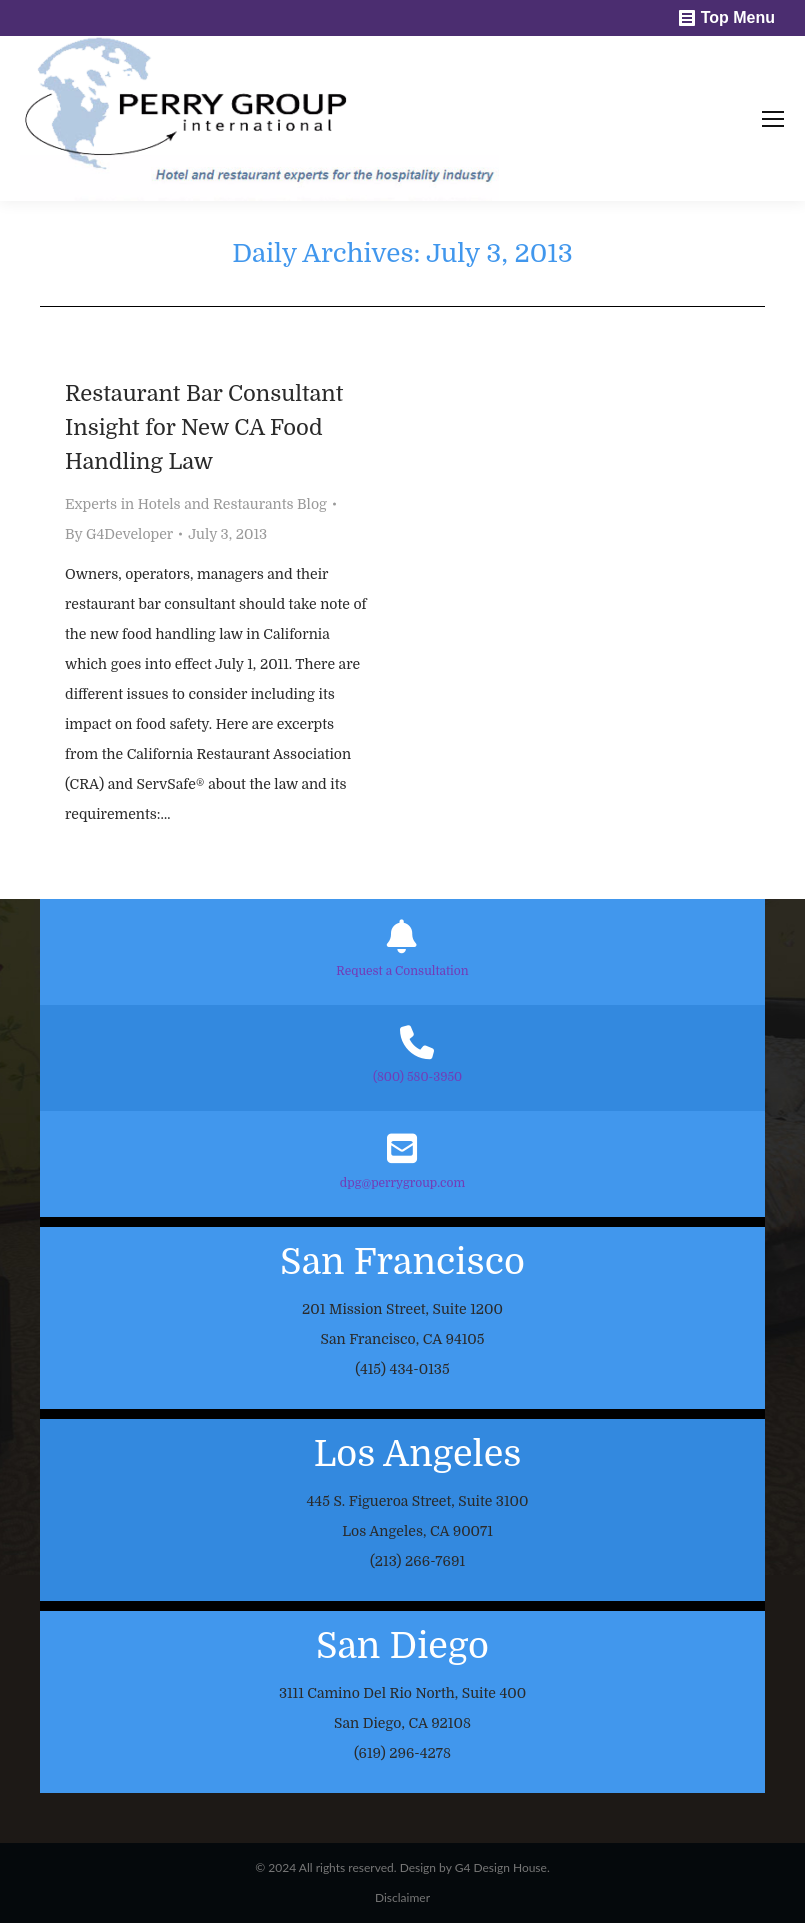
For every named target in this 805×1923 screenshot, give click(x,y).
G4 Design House (501, 1867)
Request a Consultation (402, 971)
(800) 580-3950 (417, 1077)
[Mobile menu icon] (773, 119)
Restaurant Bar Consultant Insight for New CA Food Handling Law (204, 427)
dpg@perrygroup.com (402, 1183)
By (119, 534)
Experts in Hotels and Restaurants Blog (196, 504)
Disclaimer (402, 1897)
